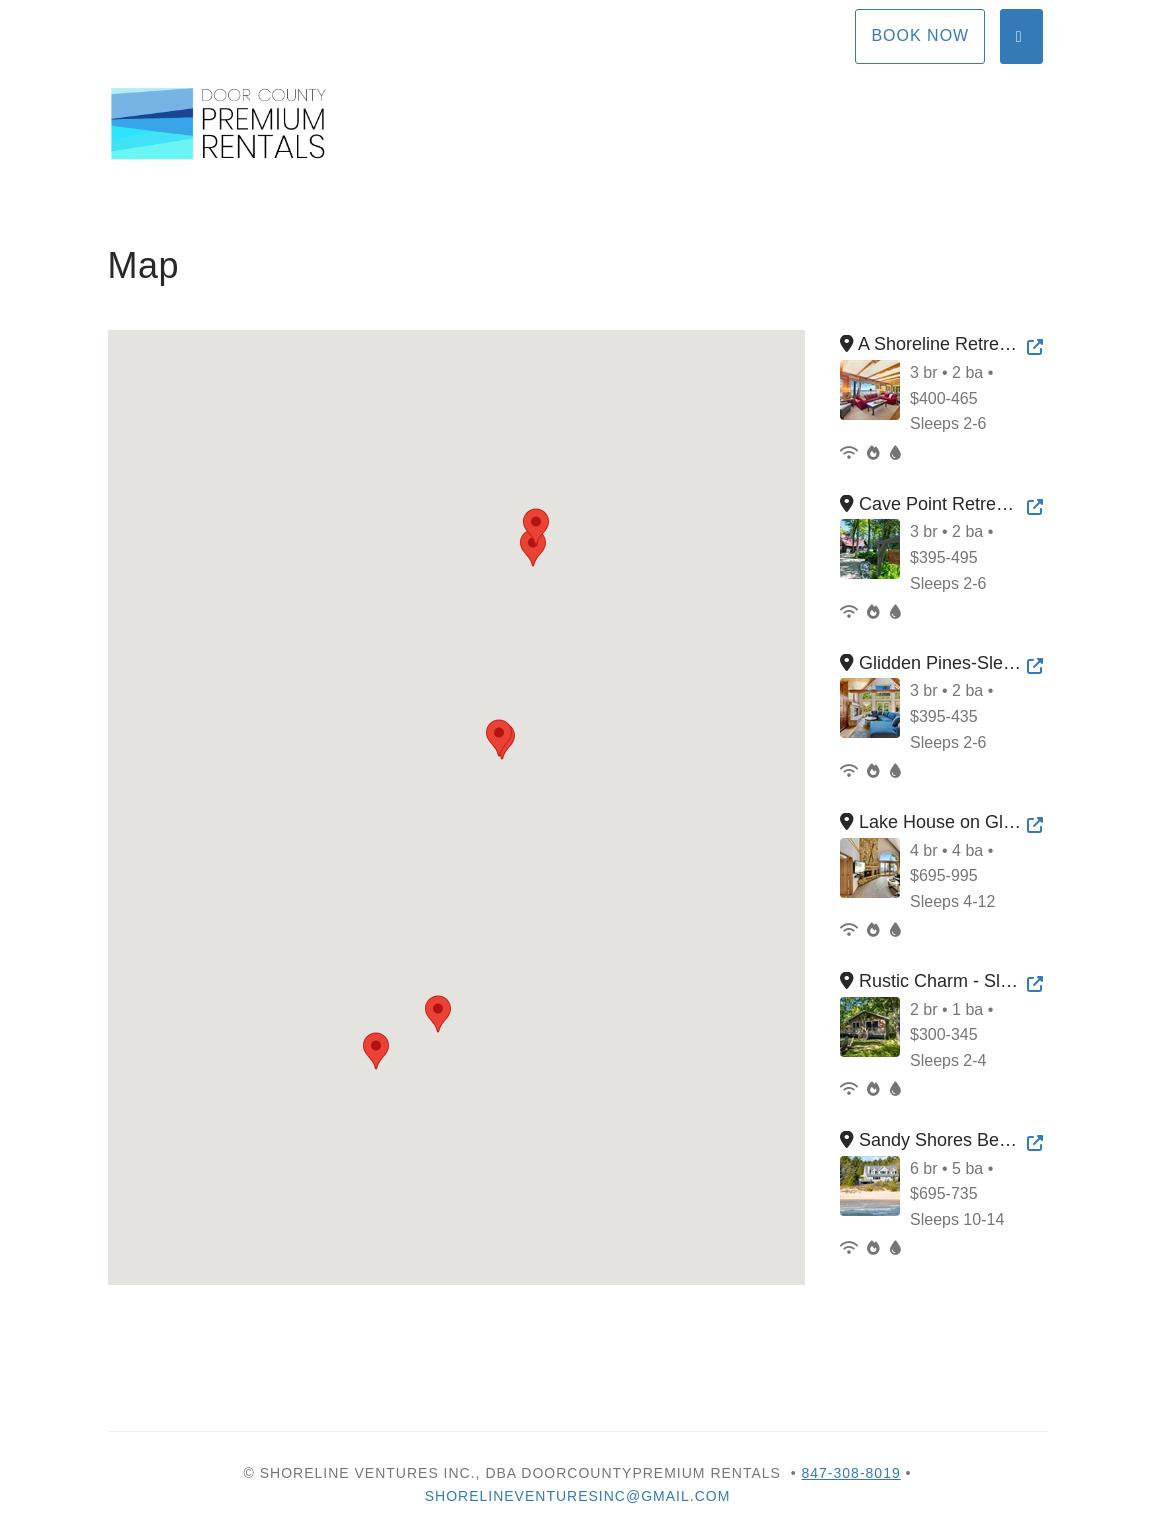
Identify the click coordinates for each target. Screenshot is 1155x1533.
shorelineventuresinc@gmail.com (578, 1496)
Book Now (920, 35)
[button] (533, 548)
